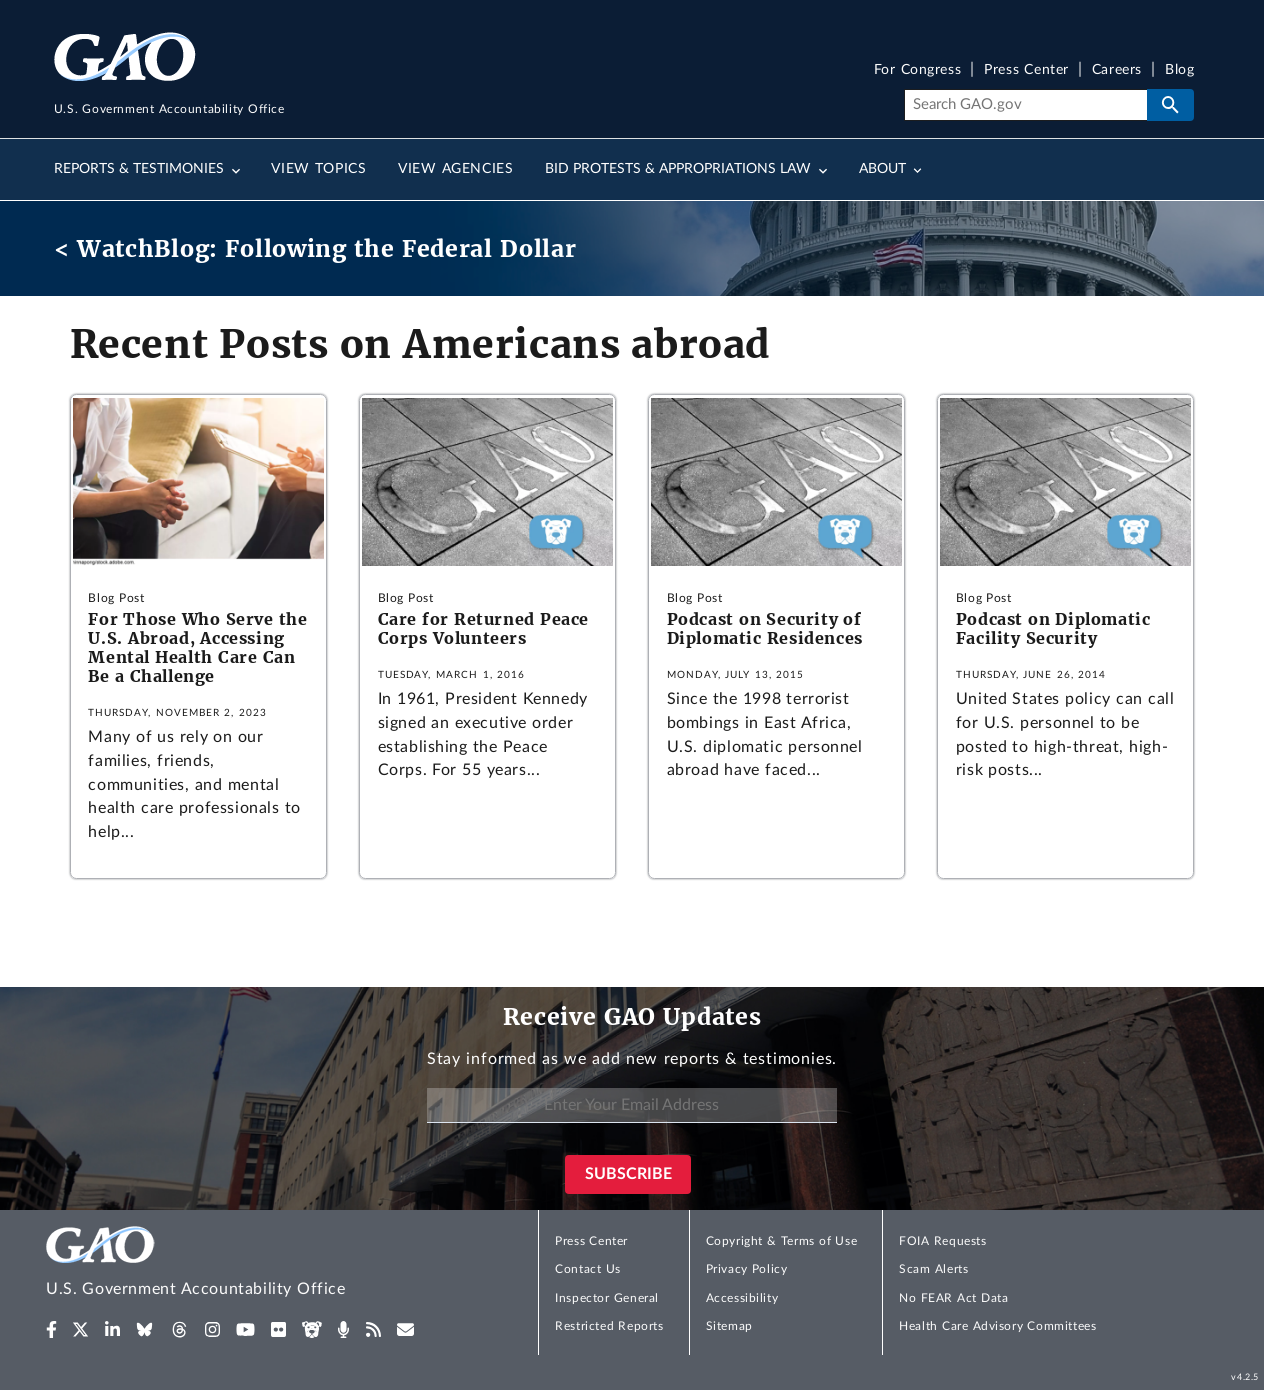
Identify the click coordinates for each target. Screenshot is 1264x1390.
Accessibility (742, 1298)
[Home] (236, 1264)
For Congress (918, 70)
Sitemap (729, 1326)
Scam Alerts (933, 1269)
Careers (1117, 70)
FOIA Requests (942, 1241)
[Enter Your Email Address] (632, 1105)
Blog (1179, 70)
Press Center (1026, 70)
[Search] (1025, 105)
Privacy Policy (747, 1269)
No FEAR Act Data (953, 1298)
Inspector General (607, 1298)
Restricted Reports (609, 1326)
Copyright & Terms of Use (782, 1241)
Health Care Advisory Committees (997, 1326)
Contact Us (588, 1269)
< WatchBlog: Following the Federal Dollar (315, 248)
